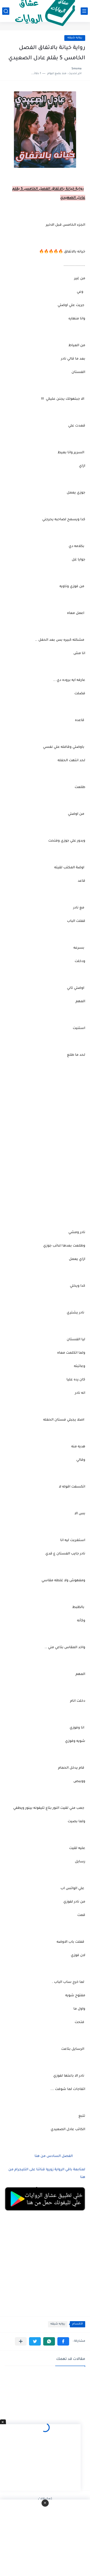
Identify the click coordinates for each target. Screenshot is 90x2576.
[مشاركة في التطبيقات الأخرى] (21, 2341)
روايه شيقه (74, 37)
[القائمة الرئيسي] (84, 11)
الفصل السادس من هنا (53, 2156)
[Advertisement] (45, 1149)
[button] (63, 2341)
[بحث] (5, 11)
